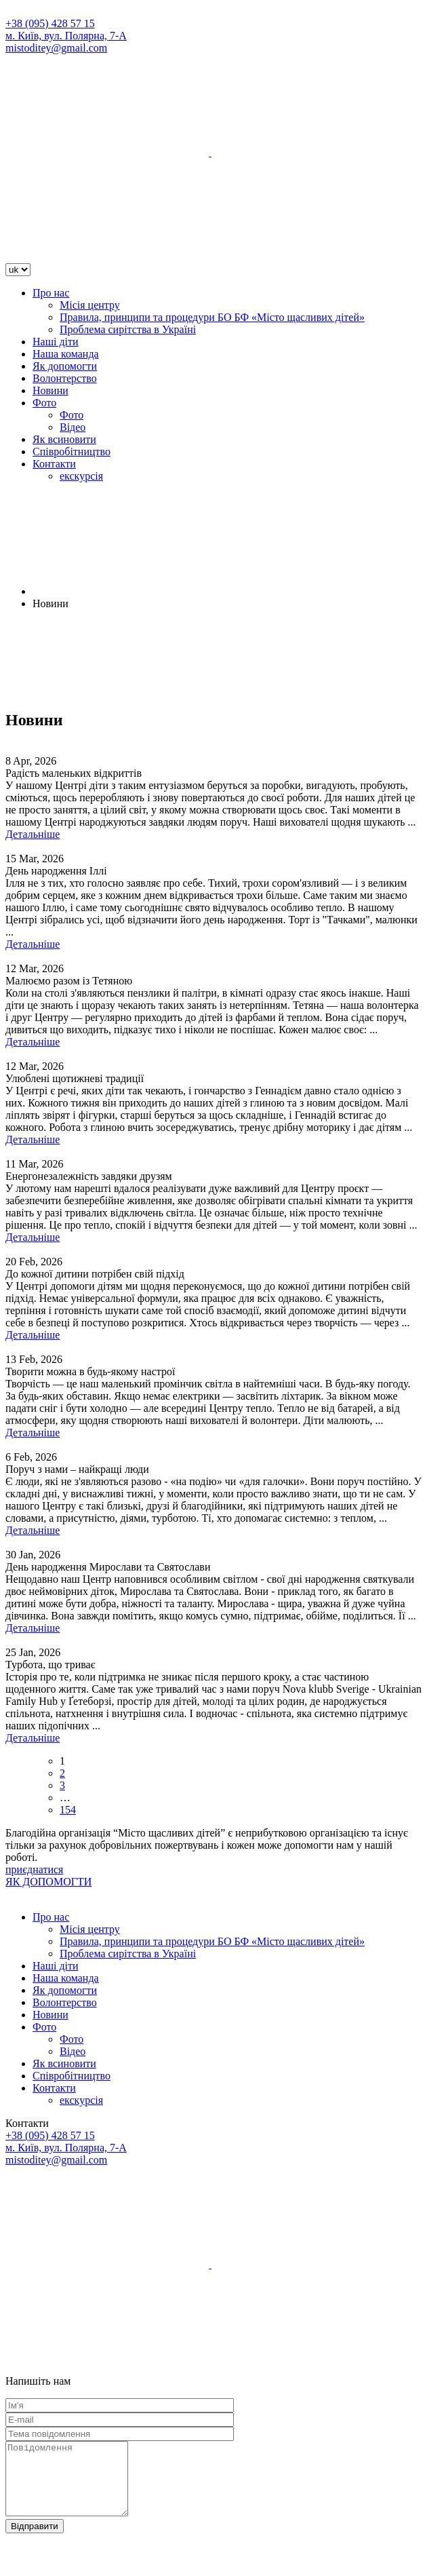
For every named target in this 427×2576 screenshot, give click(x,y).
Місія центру (90, 305)
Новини (50, 390)
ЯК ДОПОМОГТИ (48, 1881)
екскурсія (81, 476)
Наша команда (66, 354)
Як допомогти (65, 366)
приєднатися (34, 1869)
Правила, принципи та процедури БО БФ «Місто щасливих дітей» (212, 317)
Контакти (54, 463)
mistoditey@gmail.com (56, 48)
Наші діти (56, 341)
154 (68, 1809)
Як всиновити (64, 439)
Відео (72, 427)
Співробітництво (71, 451)
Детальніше (32, 834)
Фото (44, 402)
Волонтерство (65, 378)
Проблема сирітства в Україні (128, 329)
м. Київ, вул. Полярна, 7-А (66, 35)
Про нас (51, 293)
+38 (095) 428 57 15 (50, 23)
